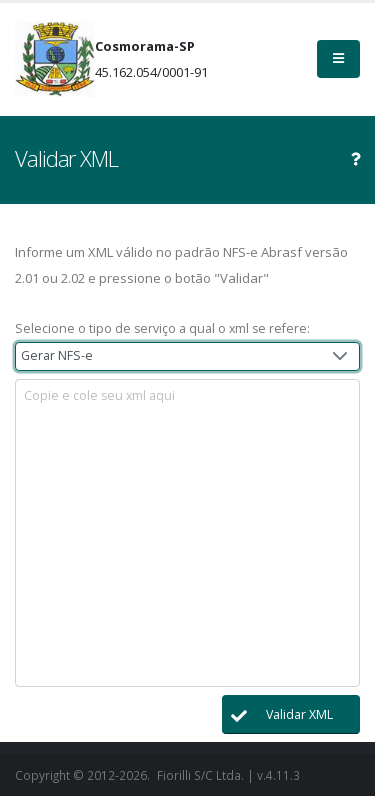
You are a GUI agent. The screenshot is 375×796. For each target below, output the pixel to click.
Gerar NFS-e (57, 355)
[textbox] (187, 533)
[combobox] (187, 356)
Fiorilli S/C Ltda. (200, 775)
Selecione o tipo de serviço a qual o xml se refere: (162, 328)
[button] (291, 714)
